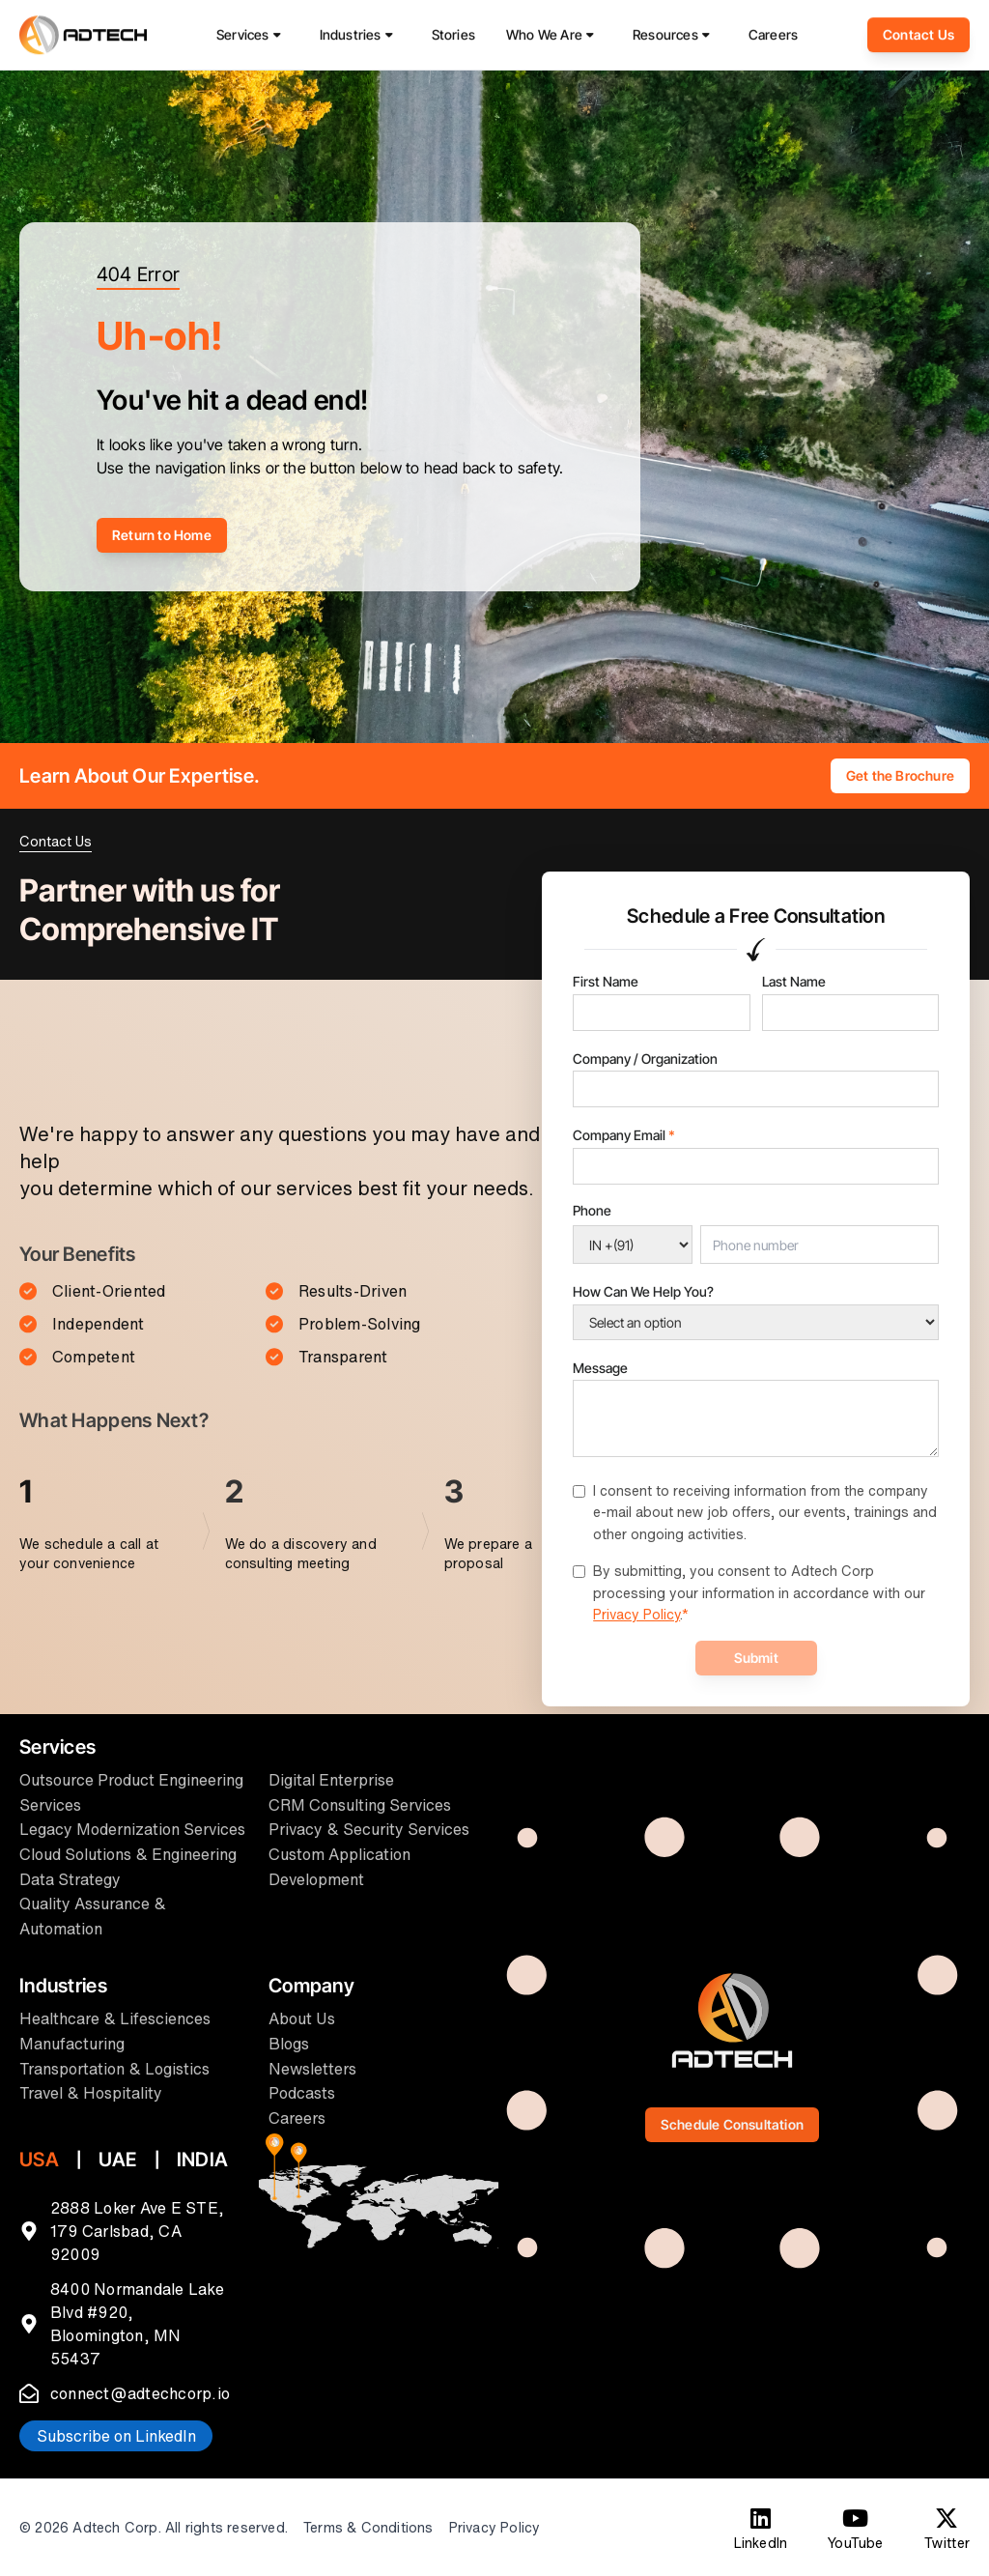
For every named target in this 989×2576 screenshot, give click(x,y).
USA (39, 2159)
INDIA (202, 2159)
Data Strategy (70, 1879)
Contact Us (918, 39)
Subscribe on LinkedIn (116, 2435)
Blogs (288, 2043)
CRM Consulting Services (359, 1805)
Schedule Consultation (732, 2124)
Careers (773, 39)
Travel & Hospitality (90, 2092)
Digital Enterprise (331, 1779)
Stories (453, 39)
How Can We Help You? (643, 1291)
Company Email (624, 1135)
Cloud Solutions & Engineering (128, 1854)
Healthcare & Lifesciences (115, 2018)
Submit (756, 1657)
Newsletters (312, 2068)
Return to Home (162, 535)
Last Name (794, 981)
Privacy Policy (636, 1614)
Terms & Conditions (368, 2527)
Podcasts (301, 2092)
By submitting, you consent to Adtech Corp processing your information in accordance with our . (759, 1592)
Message (600, 1368)
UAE (118, 2159)
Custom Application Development (339, 1867)
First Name (605, 981)
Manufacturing (72, 2043)
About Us (301, 2018)
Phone (592, 1210)
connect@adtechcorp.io (140, 2393)
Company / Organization (645, 1058)
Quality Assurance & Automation (92, 1916)
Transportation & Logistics (114, 2068)
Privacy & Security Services (368, 1829)
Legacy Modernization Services (132, 1829)
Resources (665, 39)
